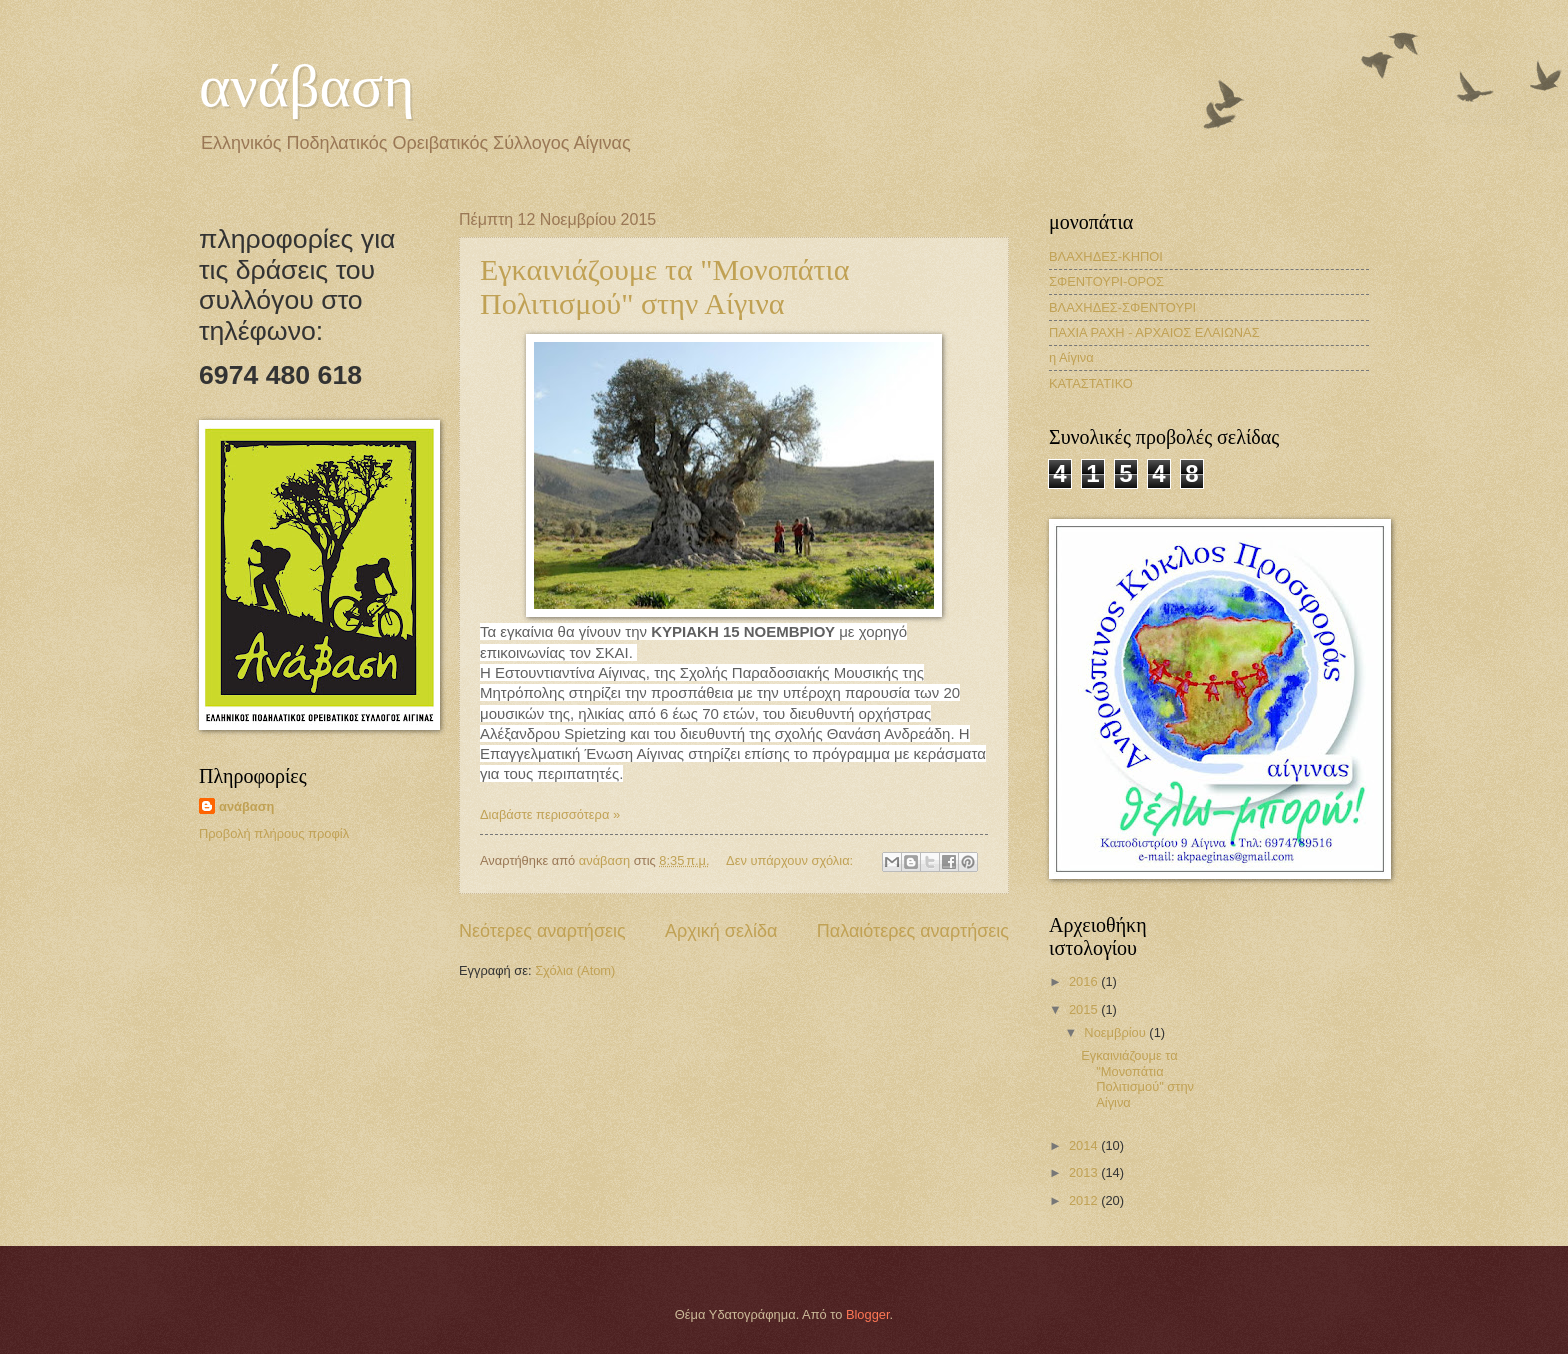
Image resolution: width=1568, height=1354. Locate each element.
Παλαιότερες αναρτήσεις (913, 931)
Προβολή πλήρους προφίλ (274, 833)
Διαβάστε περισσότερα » (550, 814)
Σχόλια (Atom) (575, 970)
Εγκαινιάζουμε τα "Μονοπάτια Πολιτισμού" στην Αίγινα (664, 286)
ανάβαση (307, 86)
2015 (1085, 1009)
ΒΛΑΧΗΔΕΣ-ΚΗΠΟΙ (1106, 256)
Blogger (868, 1314)
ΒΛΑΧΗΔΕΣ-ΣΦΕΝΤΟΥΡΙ (1122, 307)
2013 (1085, 1172)
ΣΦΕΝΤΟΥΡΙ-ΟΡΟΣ (1106, 281)
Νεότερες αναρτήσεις (542, 931)
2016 (1085, 981)
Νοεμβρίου (1116, 1032)
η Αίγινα (1071, 357)
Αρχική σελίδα (721, 931)
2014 (1085, 1145)
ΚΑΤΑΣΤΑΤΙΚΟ (1091, 383)
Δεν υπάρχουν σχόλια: (791, 860)
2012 (1085, 1200)
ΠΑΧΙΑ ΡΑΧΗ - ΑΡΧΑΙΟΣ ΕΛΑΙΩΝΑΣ (1154, 332)
